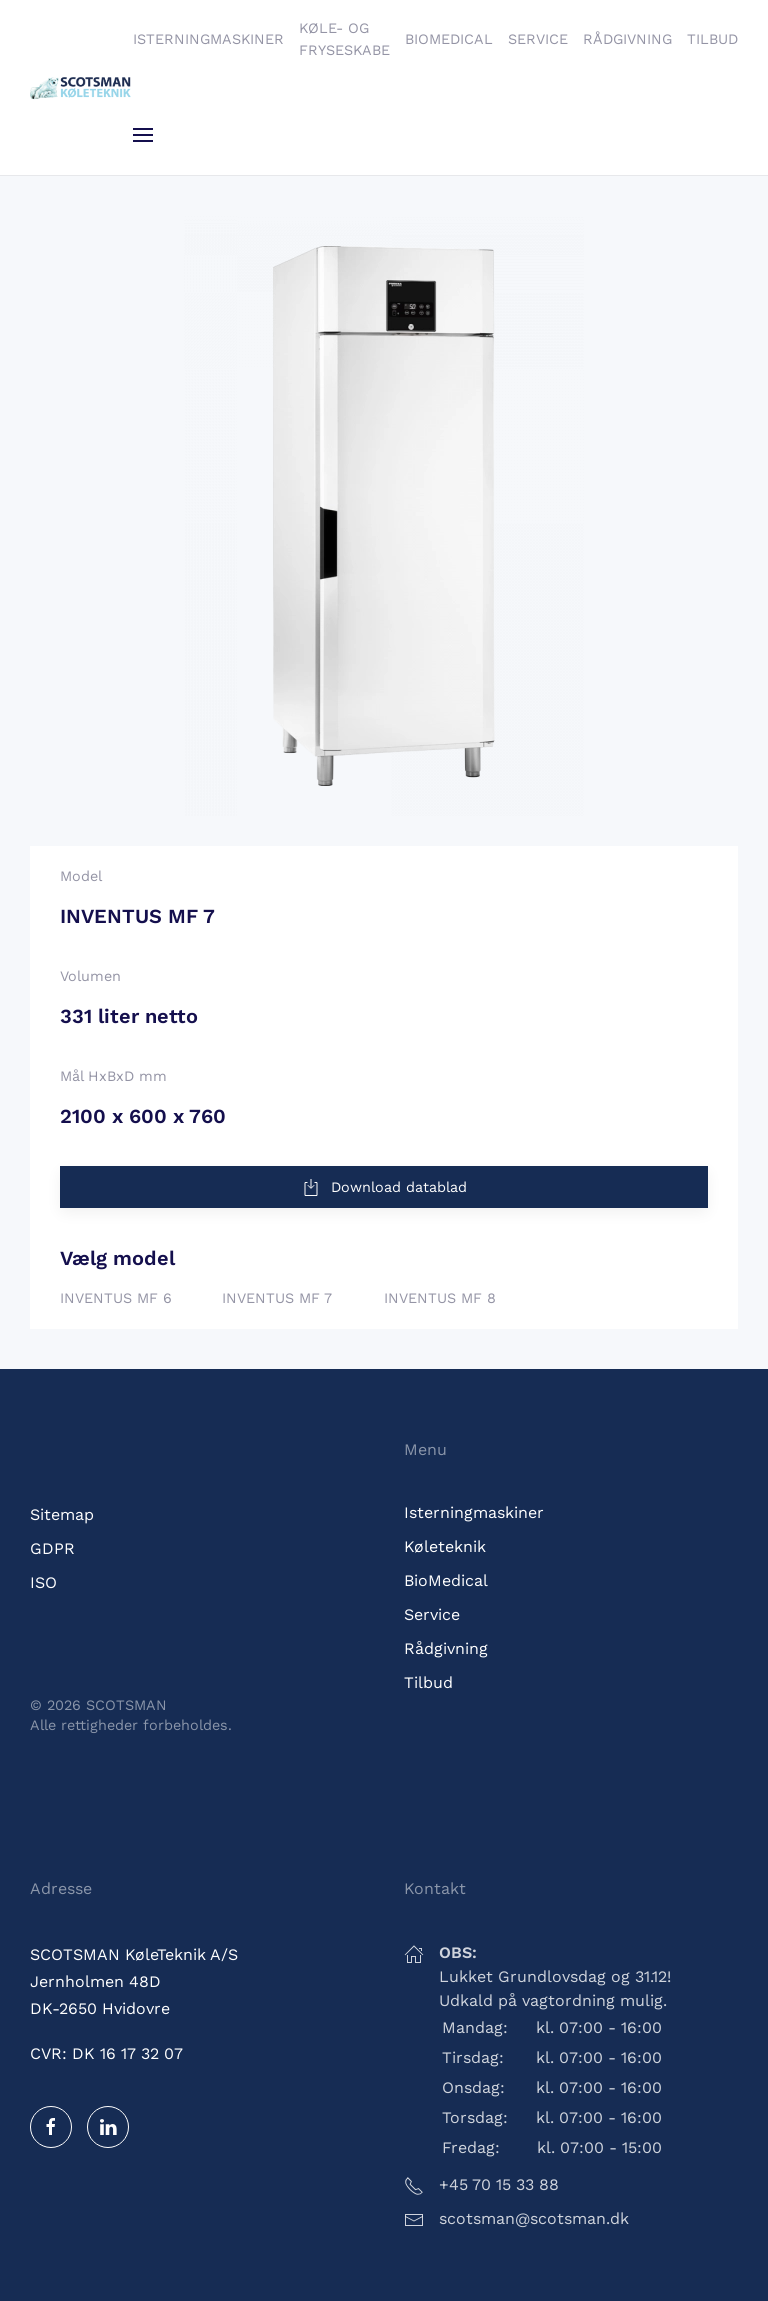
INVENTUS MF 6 (116, 1298)
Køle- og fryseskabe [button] (344, 39)
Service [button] (538, 39)
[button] (143, 135)
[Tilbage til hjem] (81, 88)
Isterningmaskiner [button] (208, 39)
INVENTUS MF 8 (440, 1298)
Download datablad (384, 1187)
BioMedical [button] (449, 39)
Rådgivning (627, 39)
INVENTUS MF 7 (277, 1298)
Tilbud (712, 39)
